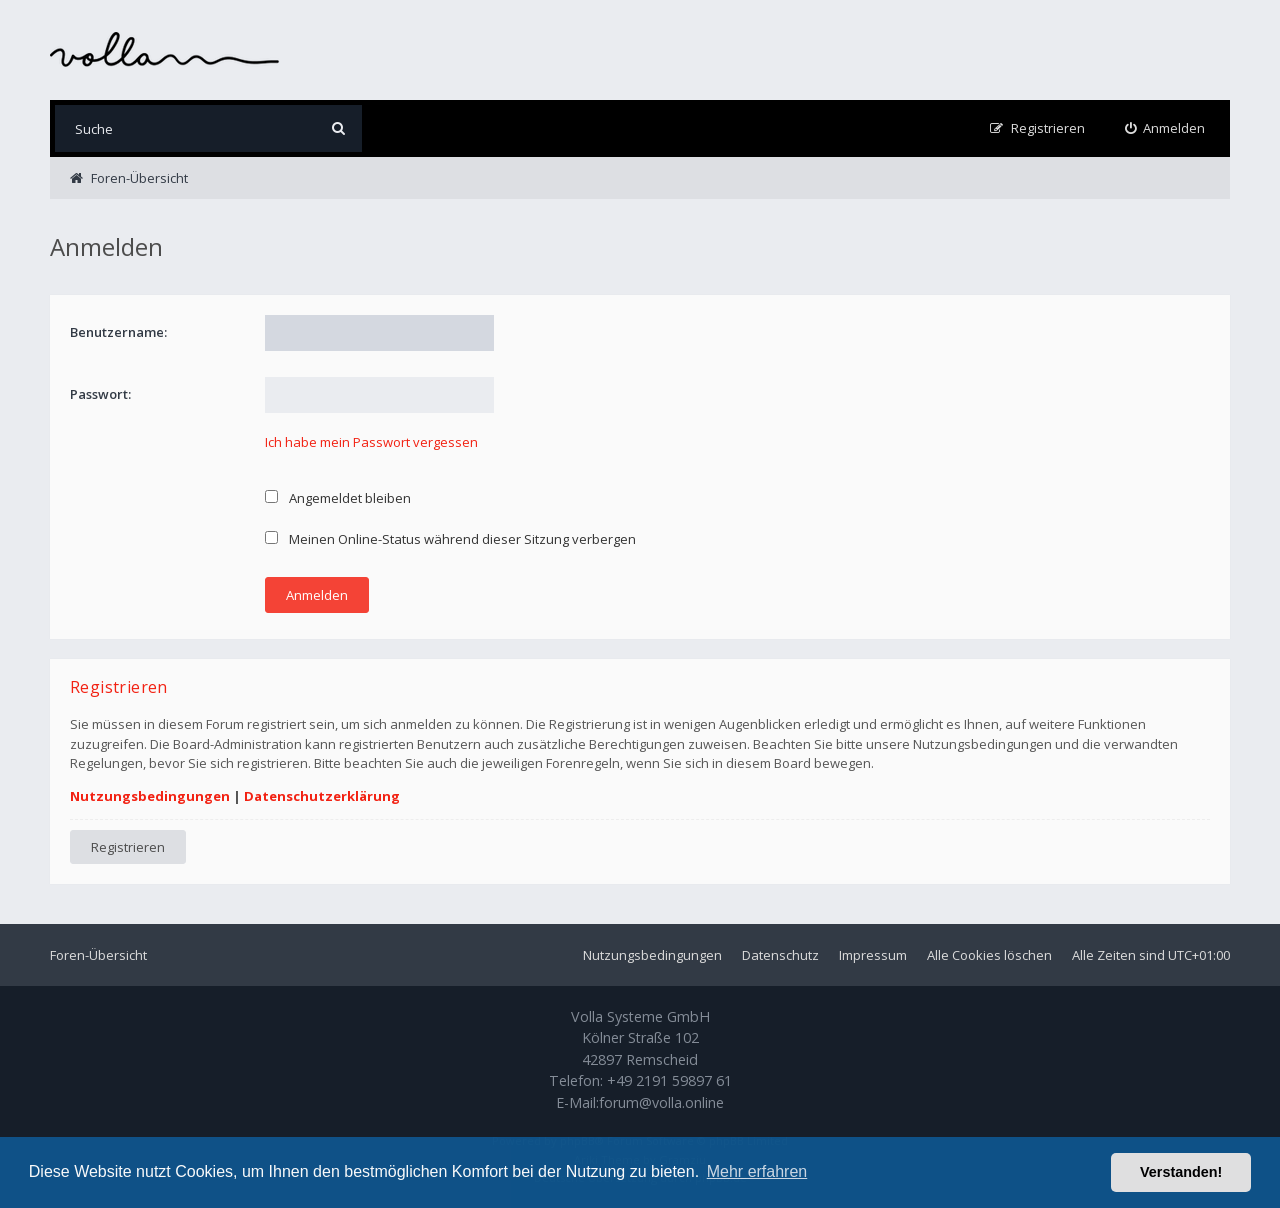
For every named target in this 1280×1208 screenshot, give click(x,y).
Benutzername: (118, 332)
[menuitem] (1165, 128)
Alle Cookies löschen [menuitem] (989, 955)
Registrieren (128, 847)
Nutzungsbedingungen (150, 796)
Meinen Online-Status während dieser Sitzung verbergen (450, 539)
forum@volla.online (661, 1102)
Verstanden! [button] (1181, 1172)
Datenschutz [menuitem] (780, 955)
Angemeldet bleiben (338, 498)
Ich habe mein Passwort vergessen (371, 442)
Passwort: (100, 394)
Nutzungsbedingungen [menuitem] (652, 955)
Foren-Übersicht (98, 955)
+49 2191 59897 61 (669, 1080)
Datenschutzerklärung (322, 796)
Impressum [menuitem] (873, 955)
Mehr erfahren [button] (757, 1171)
